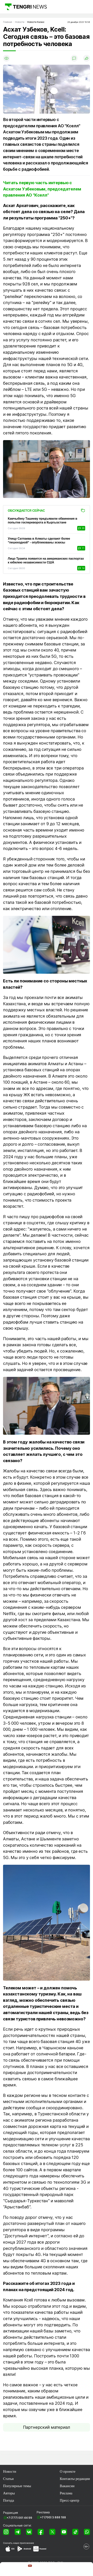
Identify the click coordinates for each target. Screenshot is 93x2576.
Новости (9, 2471)
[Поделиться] (86, 58)
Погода (8, 2500)
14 (81, 568)
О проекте (67, 2471)
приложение (27, 2543)
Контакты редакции (75, 2479)
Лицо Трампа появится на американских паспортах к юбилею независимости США (46, 560)
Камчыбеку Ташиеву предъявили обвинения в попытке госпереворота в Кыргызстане (42, 520)
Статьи (8, 2479)
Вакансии (67, 2486)
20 (81, 528)
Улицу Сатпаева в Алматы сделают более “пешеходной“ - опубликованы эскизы (39, 540)
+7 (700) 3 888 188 (53, 2517)
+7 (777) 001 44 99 (19, 2517)
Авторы (9, 2493)
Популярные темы (17, 2486)
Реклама (66, 2493)
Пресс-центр (69, 2500)
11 (81, 548)
